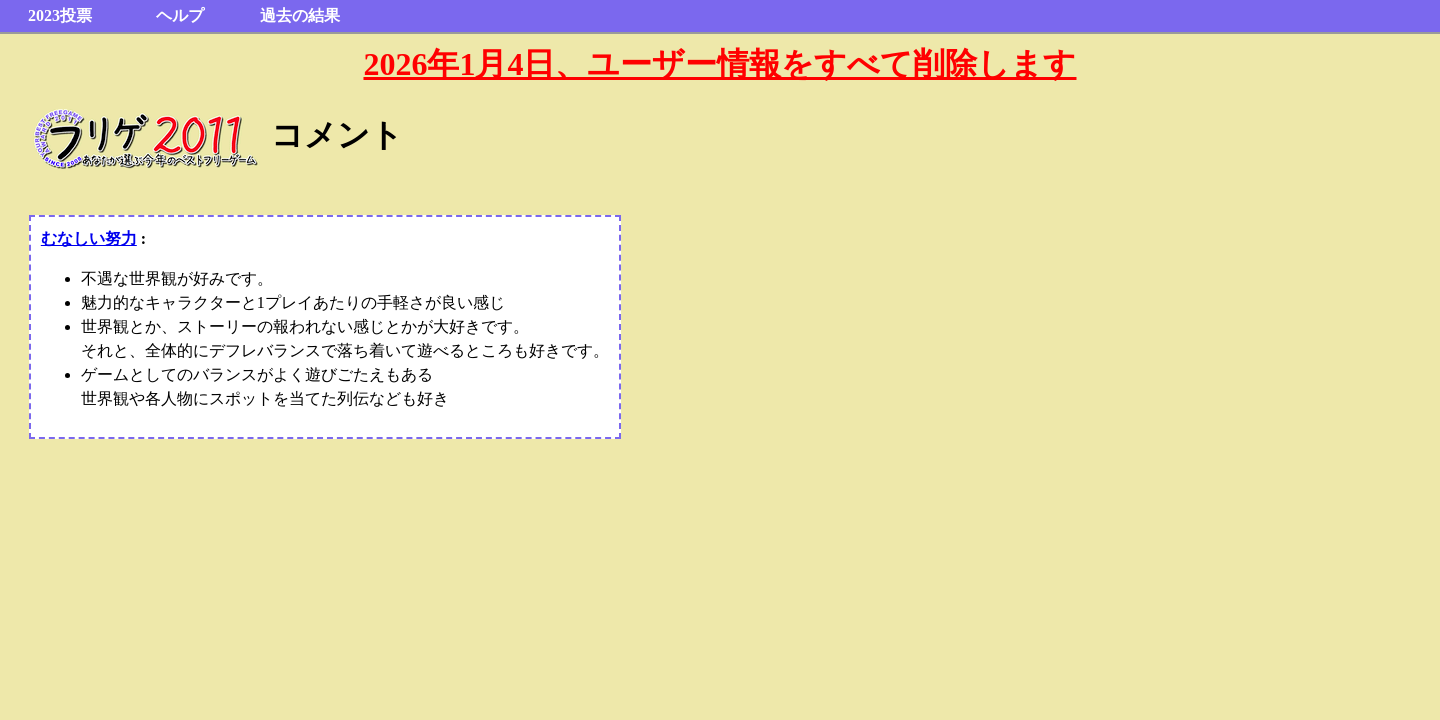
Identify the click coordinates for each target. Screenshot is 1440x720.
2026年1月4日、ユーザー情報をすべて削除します (719, 64)
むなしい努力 (89, 238)
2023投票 (60, 15)
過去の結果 (300, 15)
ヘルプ (180, 15)
